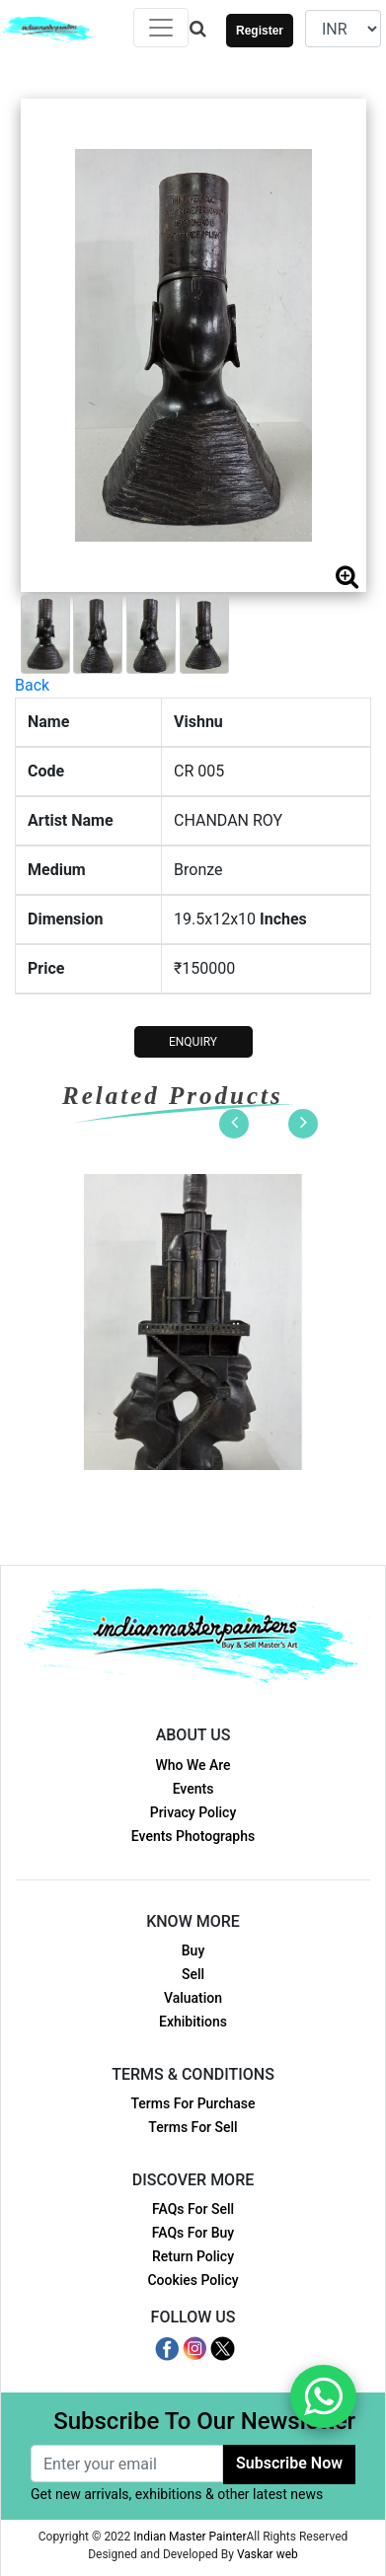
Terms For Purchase (192, 2103)
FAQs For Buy (193, 2233)
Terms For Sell (192, 2127)
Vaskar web (267, 2554)
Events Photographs (193, 1836)
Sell (193, 1974)
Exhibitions (193, 2021)
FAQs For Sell (193, 2209)
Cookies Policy (192, 2280)
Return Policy (193, 2256)
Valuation (193, 1998)
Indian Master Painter (189, 2536)
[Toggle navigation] (161, 27)
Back (32, 685)
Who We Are (192, 1765)
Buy (193, 1950)
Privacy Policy (193, 1812)
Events (193, 1789)
